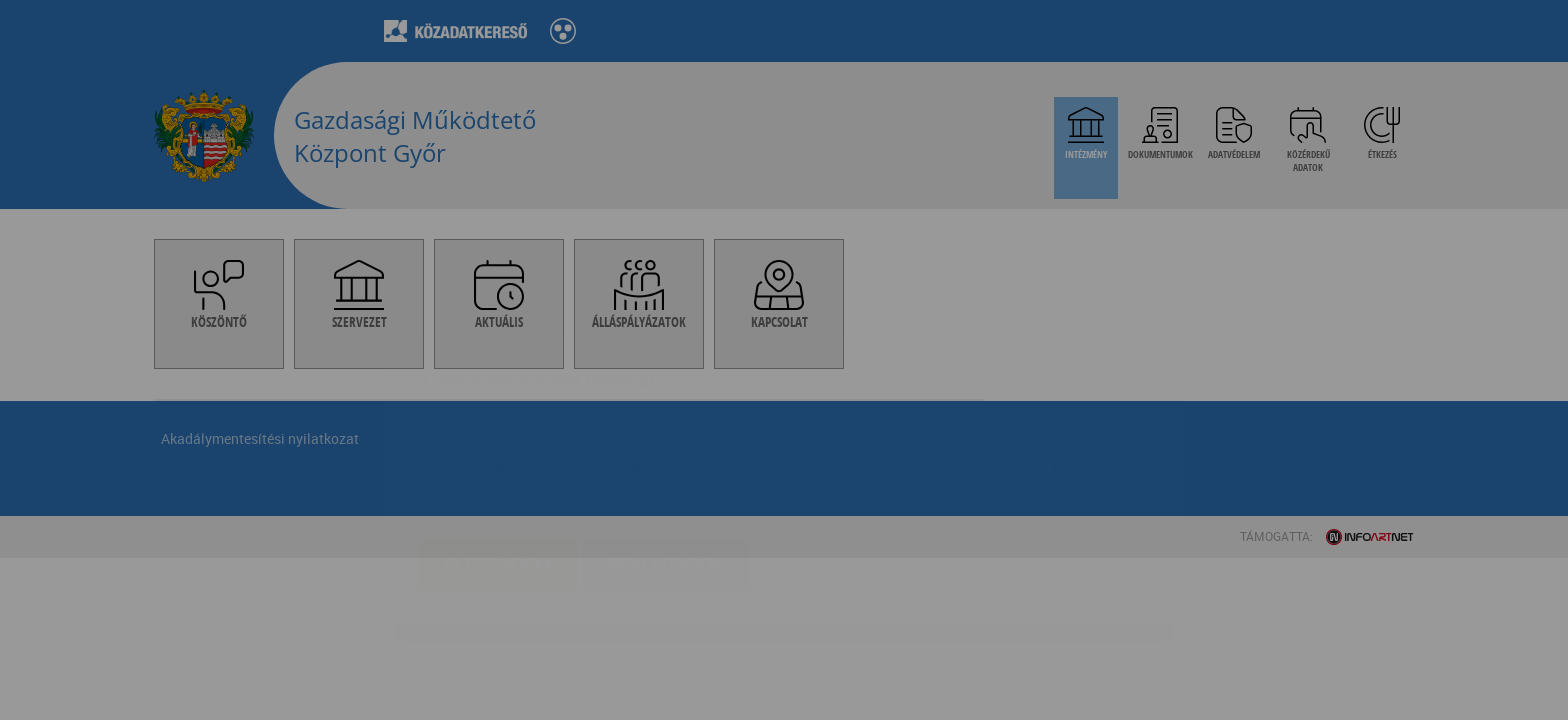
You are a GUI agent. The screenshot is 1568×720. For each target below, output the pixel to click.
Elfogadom (497, 446)
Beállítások (665, 446)
